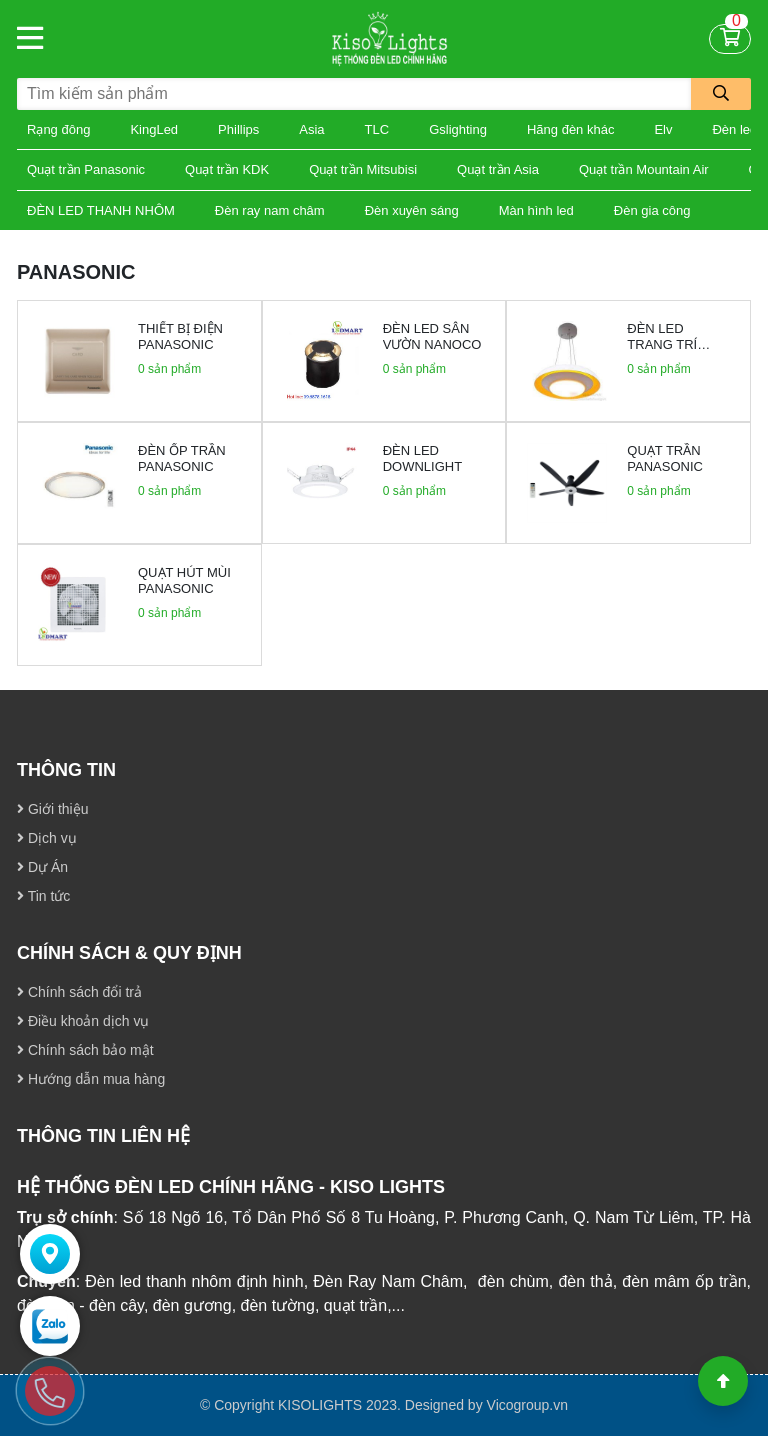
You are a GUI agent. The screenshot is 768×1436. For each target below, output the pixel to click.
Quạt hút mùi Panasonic (184, 580)
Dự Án (42, 867)
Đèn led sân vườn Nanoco (432, 336)
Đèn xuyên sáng (412, 210)
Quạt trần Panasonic (86, 169)
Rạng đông (58, 129)
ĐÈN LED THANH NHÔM (101, 210)
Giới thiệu (52, 809)
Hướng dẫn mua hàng (91, 1079)
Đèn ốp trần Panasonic (182, 458)
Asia (311, 129)
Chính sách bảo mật (85, 1050)
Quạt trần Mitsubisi (363, 169)
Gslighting (458, 129)
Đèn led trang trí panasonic (665, 344)
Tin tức (43, 896)
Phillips (238, 129)
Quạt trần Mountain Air (644, 169)
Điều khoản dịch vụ (83, 1021)
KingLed (154, 129)
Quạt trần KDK (227, 169)
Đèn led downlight (422, 458)
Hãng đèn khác (570, 129)
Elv (663, 129)
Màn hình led (536, 210)
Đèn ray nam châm (270, 210)
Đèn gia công (652, 210)
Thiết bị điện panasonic (180, 336)
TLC (377, 129)
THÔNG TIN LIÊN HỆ (103, 1136)
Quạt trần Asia (498, 169)
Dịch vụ (47, 838)
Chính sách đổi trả (79, 992)
